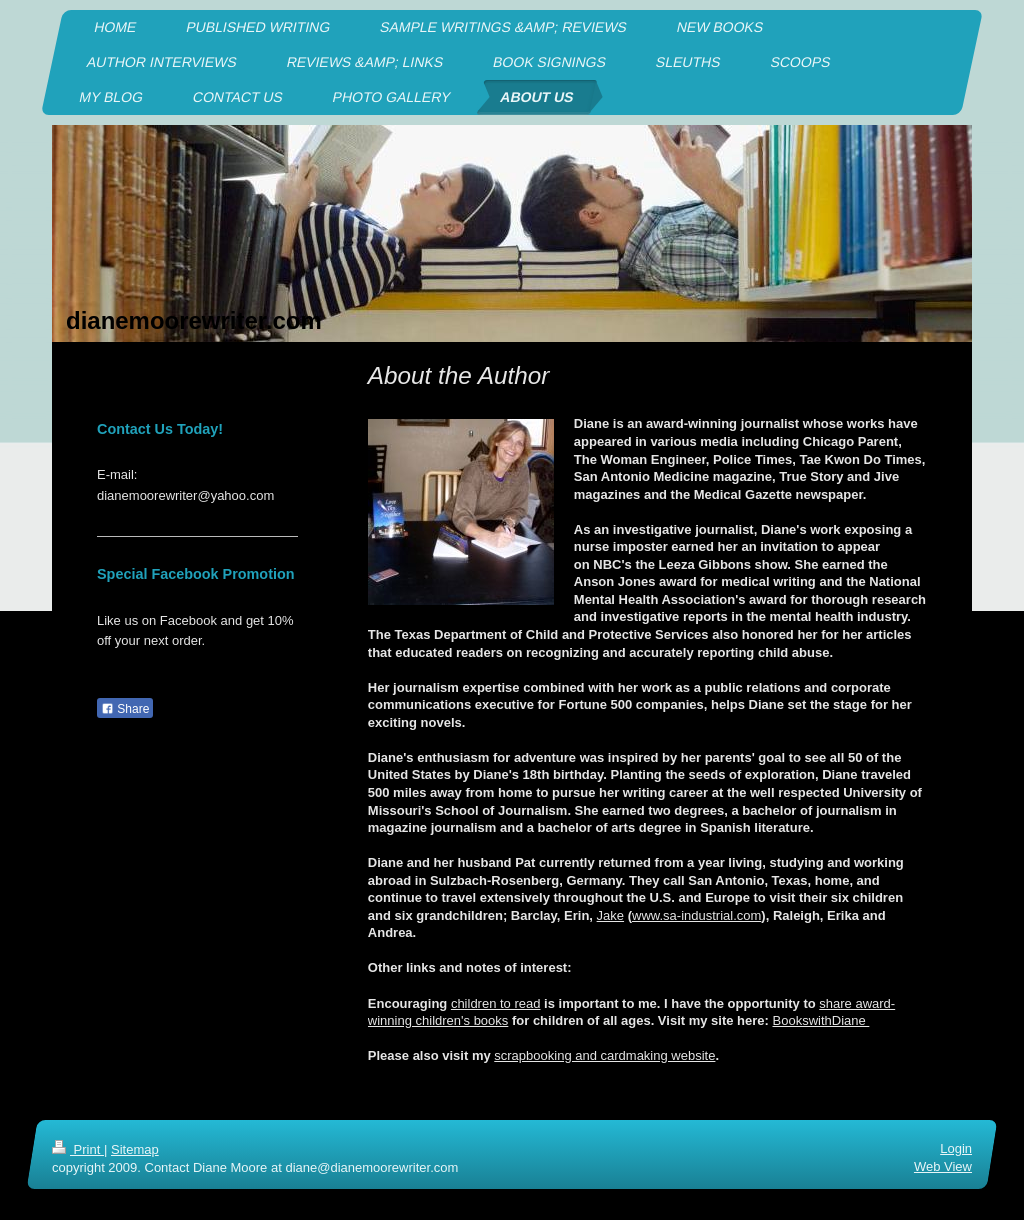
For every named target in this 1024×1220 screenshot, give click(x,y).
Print (78, 1149)
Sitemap (135, 1149)
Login (956, 1148)
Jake (610, 915)
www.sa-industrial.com (696, 915)
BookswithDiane (821, 1020)
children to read (496, 1003)
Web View (943, 1166)
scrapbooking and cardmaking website (604, 1055)
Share (125, 709)
